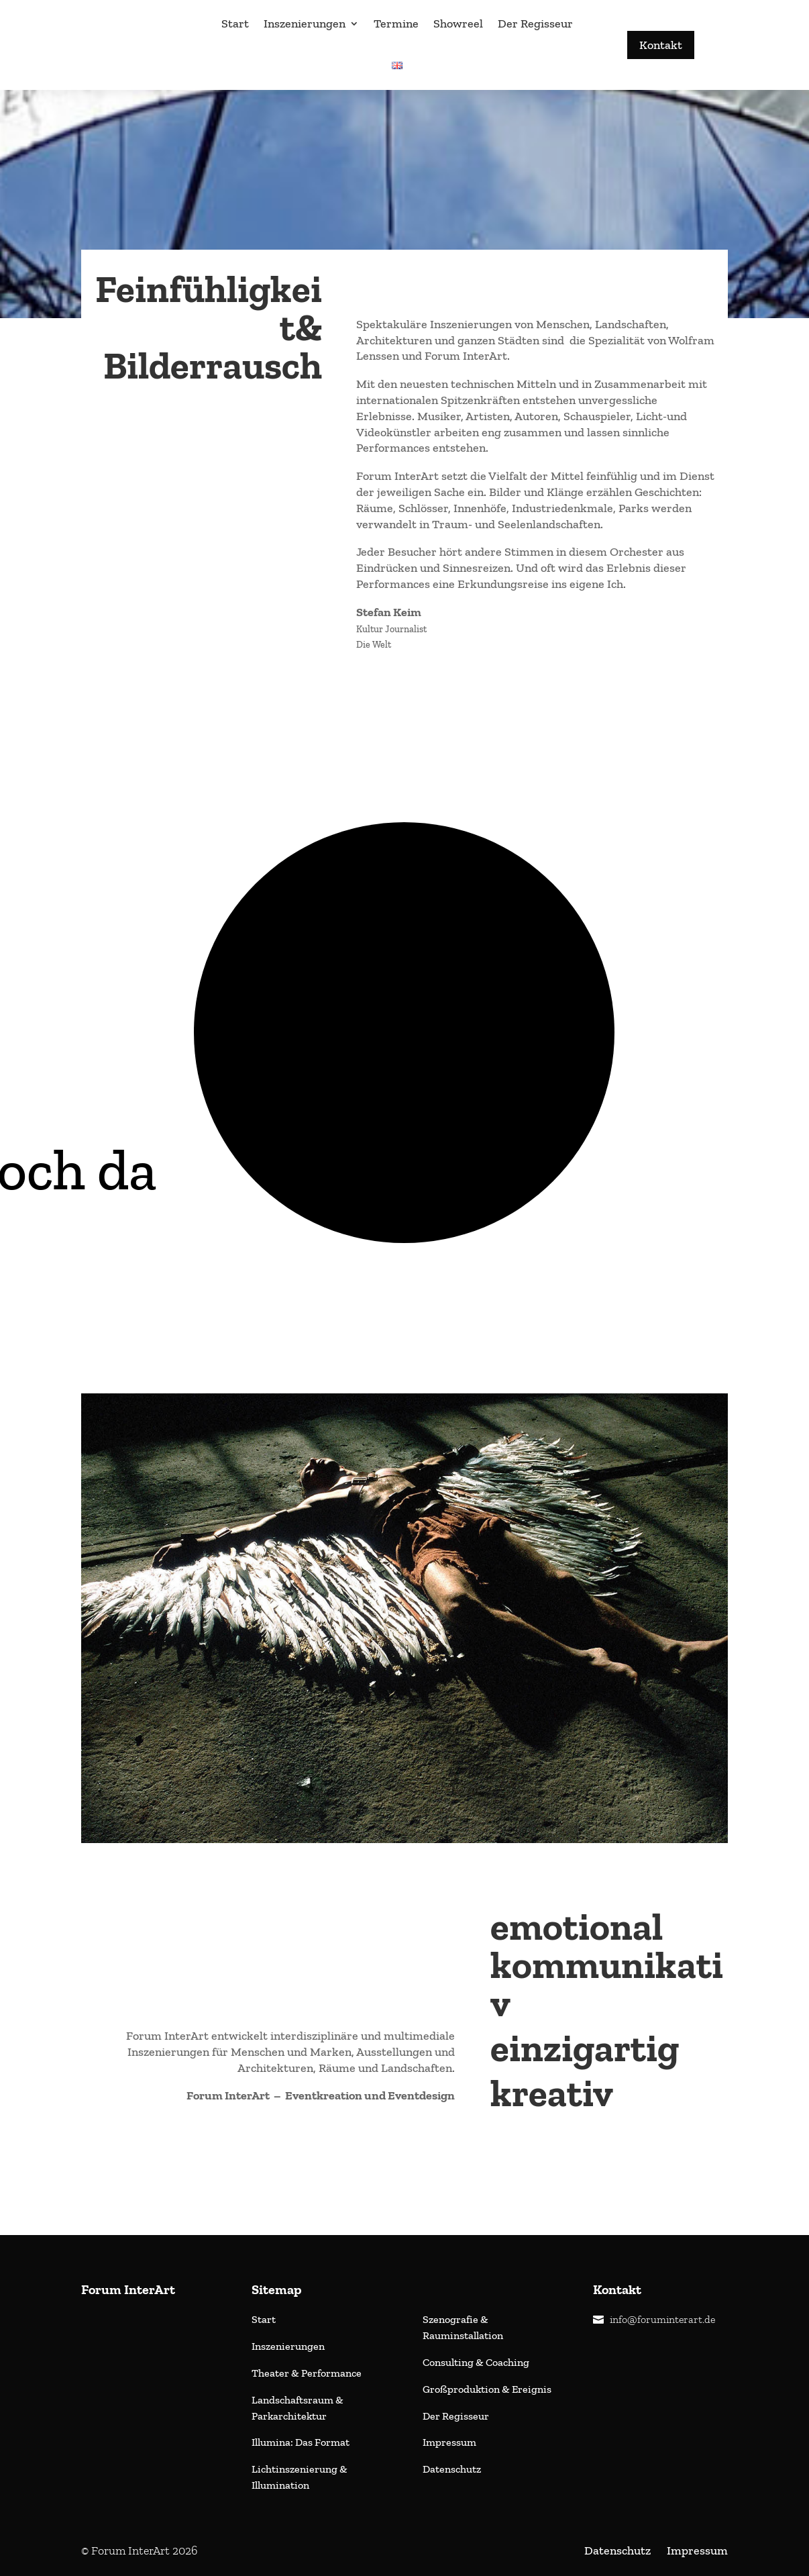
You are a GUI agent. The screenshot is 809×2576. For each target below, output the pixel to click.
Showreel (458, 23)
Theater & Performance (308, 2373)
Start (235, 23)
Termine (396, 23)
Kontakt (660, 45)
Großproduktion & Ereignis (487, 2389)
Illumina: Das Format (300, 2442)
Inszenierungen (304, 23)
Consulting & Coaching (476, 2362)
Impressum (449, 2442)
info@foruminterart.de (662, 2319)
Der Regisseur (535, 23)
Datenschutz (452, 2469)
